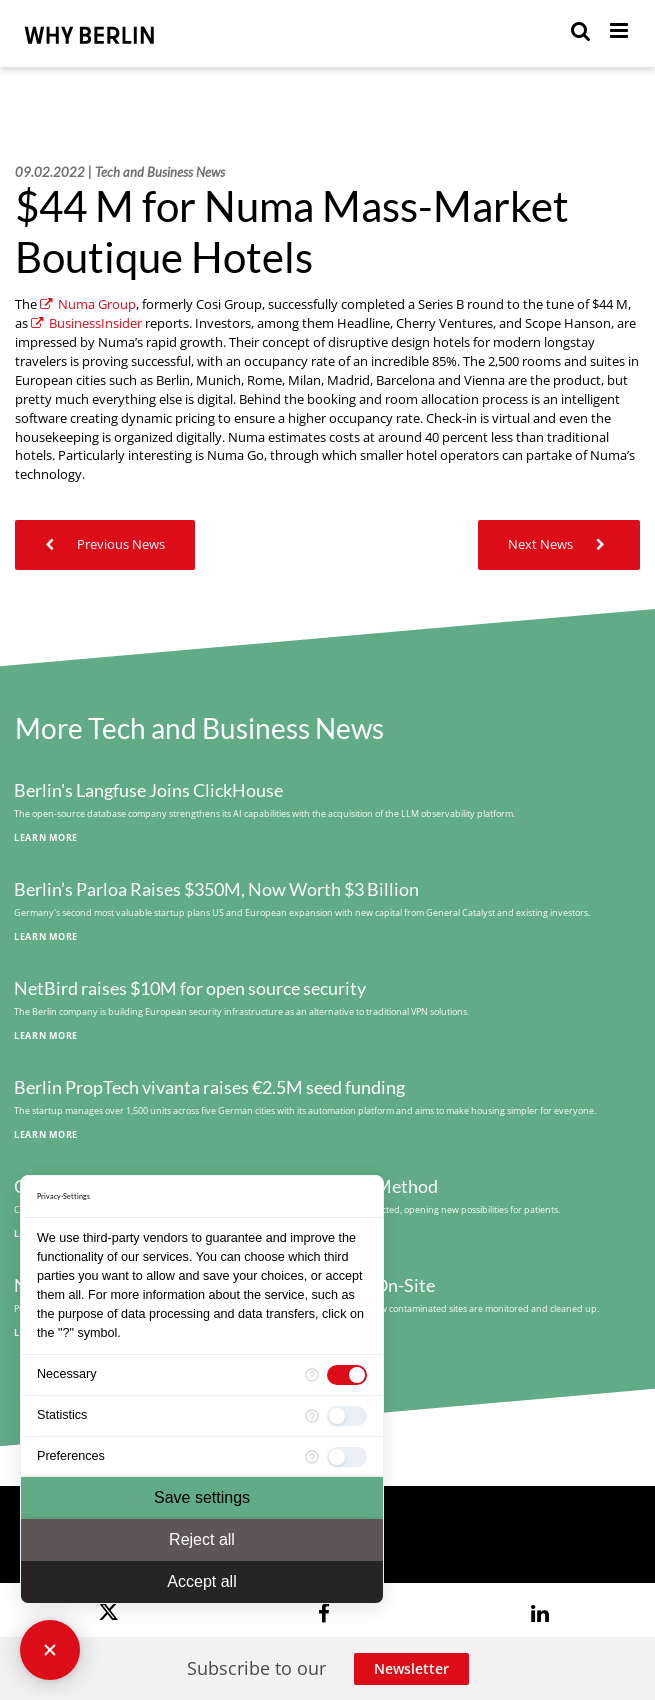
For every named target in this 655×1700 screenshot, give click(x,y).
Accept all (201, 1581)
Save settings (202, 1497)
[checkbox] (347, 1375)
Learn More (46, 837)
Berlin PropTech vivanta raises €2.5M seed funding (209, 1087)
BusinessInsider (86, 323)
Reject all (202, 1539)
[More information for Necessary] (312, 1375)
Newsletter (411, 1668)
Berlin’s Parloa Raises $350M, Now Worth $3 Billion (216, 889)
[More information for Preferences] (312, 1457)
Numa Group (88, 304)
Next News (559, 544)
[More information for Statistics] (312, 1416)
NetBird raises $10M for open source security (190, 988)
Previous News (105, 544)
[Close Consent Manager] (50, 1650)
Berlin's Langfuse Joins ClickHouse (148, 790)
